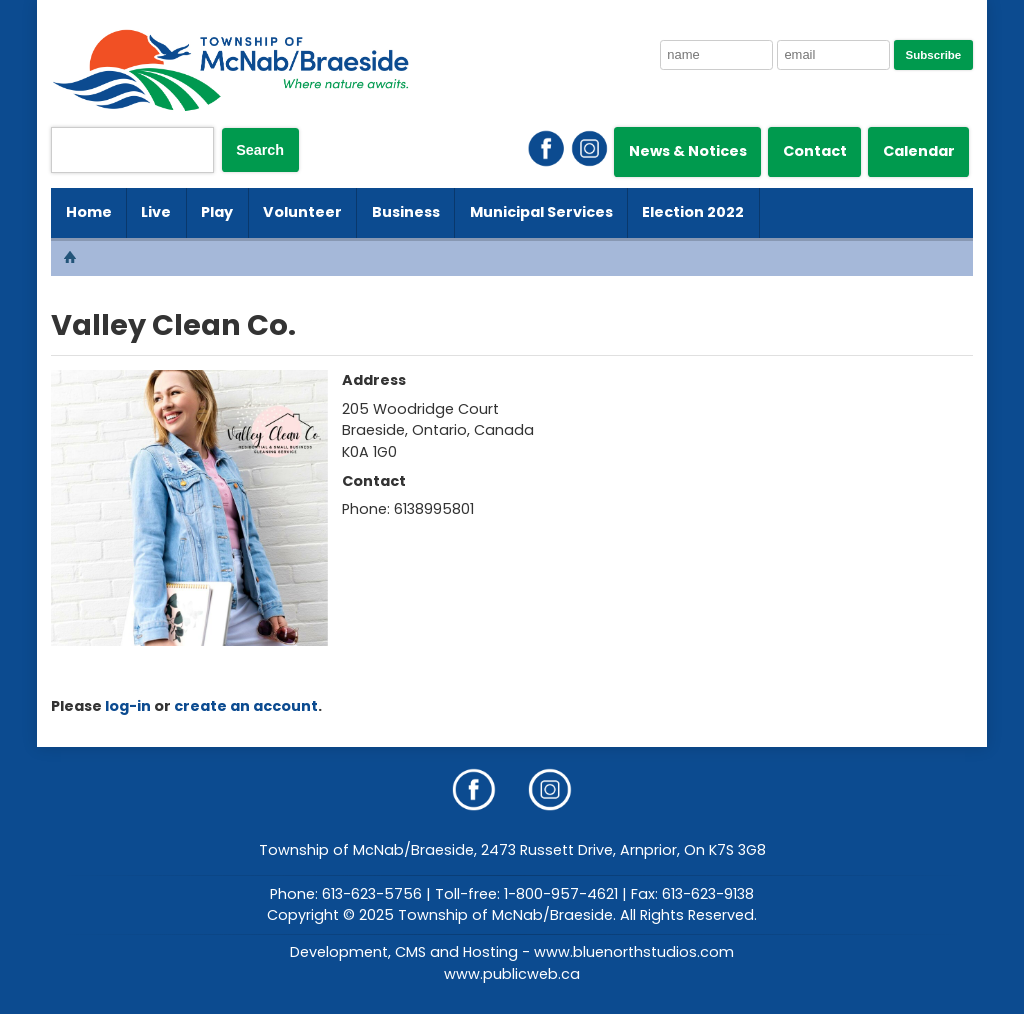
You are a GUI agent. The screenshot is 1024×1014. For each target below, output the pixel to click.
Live (156, 212)
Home (89, 212)
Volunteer (302, 212)
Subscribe (934, 55)
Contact (815, 151)
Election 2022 (693, 212)
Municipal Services (541, 212)
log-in (128, 706)
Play (217, 212)
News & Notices (688, 151)
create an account (246, 706)
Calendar (919, 151)
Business (406, 212)
